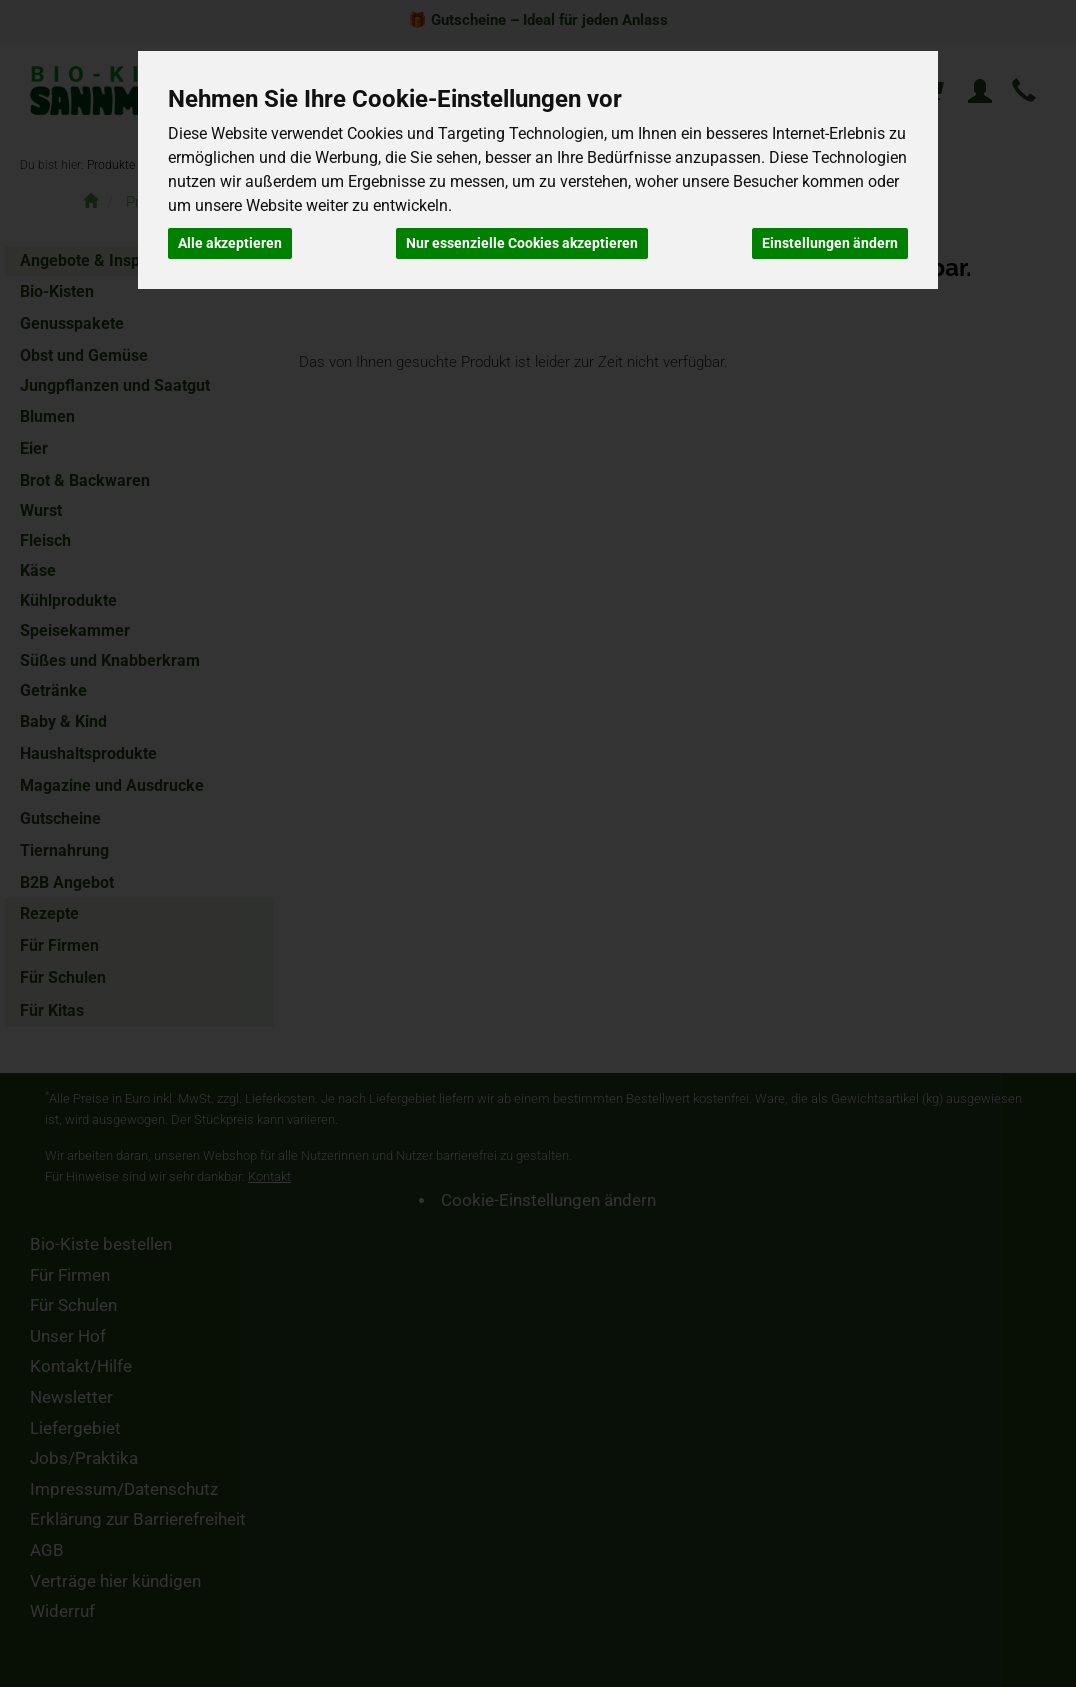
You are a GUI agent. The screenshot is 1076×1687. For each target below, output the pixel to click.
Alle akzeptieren (230, 243)
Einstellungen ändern (830, 243)
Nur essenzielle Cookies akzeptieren (522, 243)
